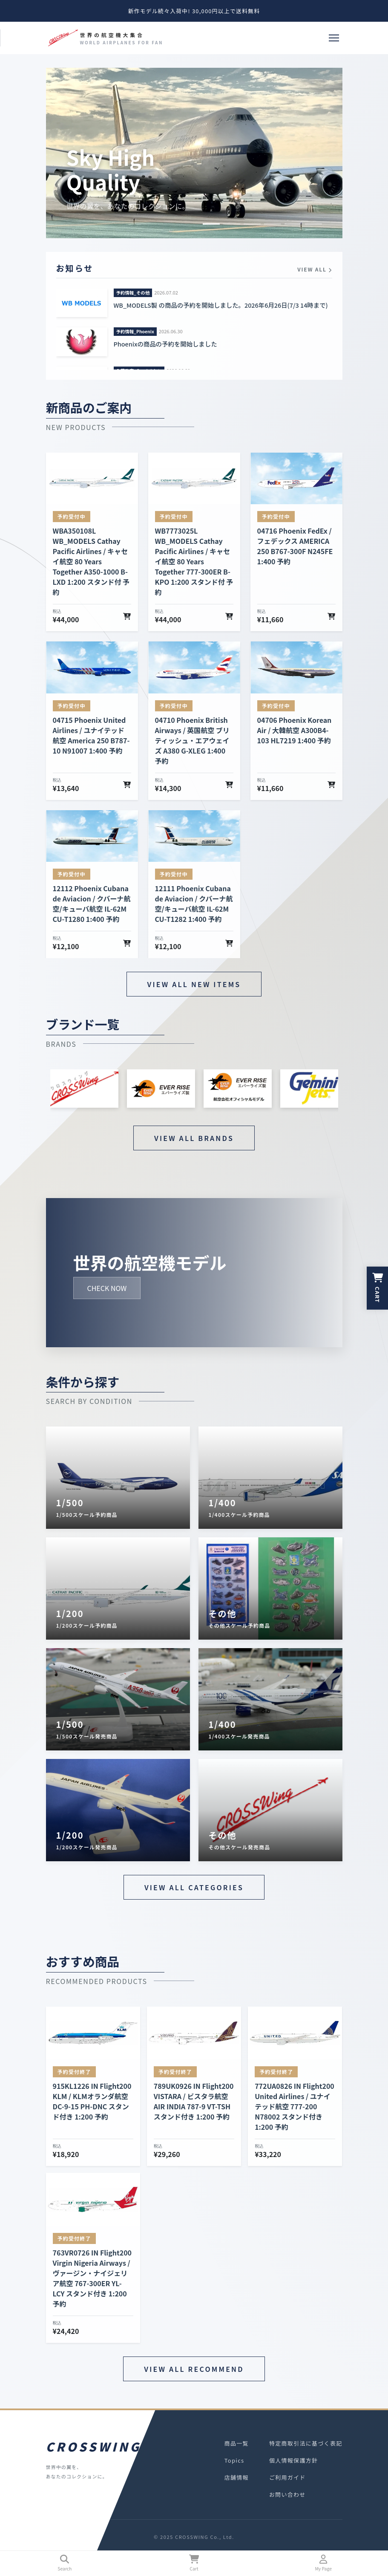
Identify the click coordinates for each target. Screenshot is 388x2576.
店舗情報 (236, 2477)
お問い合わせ (287, 2494)
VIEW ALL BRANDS (194, 1138)
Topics (234, 2460)
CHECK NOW (107, 1288)
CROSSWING (92, 2446)
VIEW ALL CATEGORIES (194, 1887)
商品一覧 (236, 2443)
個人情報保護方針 (293, 2460)
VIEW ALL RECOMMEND (194, 2369)
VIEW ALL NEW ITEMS (194, 984)
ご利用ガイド (287, 2477)
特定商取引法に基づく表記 (305, 2443)
